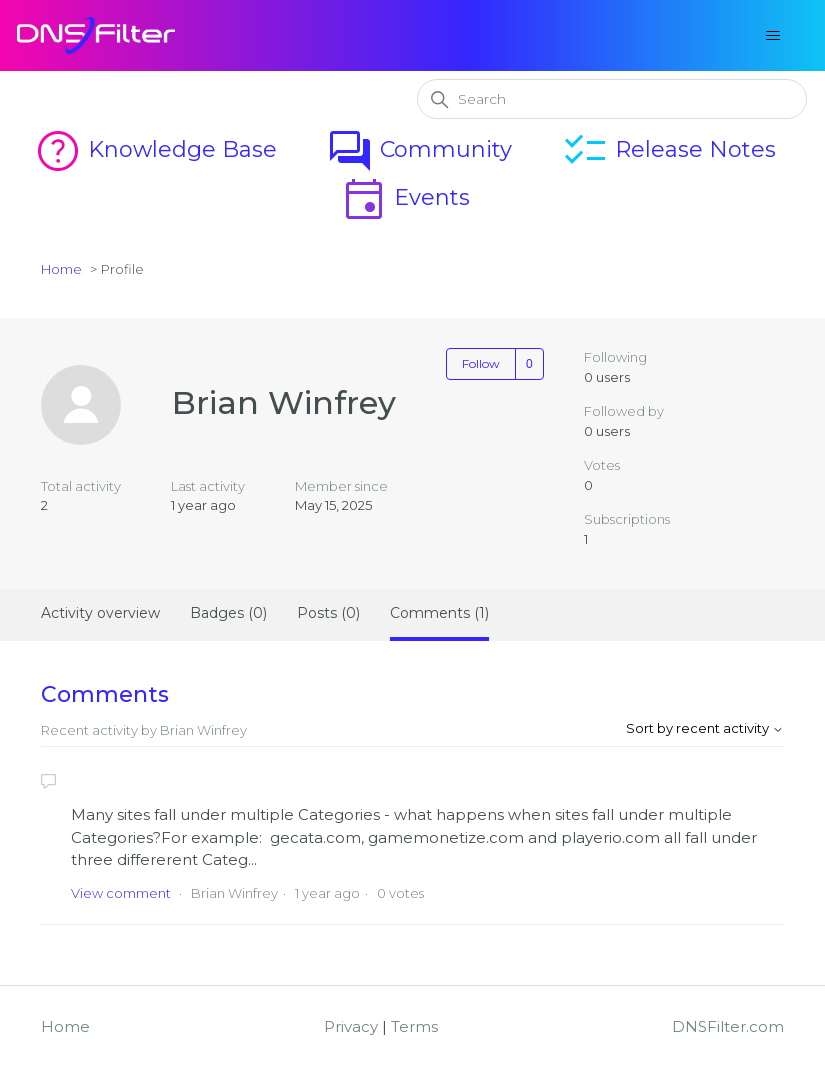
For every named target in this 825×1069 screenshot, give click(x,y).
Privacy (351, 1026)
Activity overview (100, 613)
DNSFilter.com (728, 1026)
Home (61, 269)
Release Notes (668, 149)
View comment (121, 893)
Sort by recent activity (705, 728)
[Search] (612, 99)
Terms (414, 1026)
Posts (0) (328, 613)
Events (405, 197)
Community (419, 149)
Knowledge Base (155, 149)
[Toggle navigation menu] (773, 36)
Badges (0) (228, 613)
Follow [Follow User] (481, 363)
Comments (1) (439, 613)
